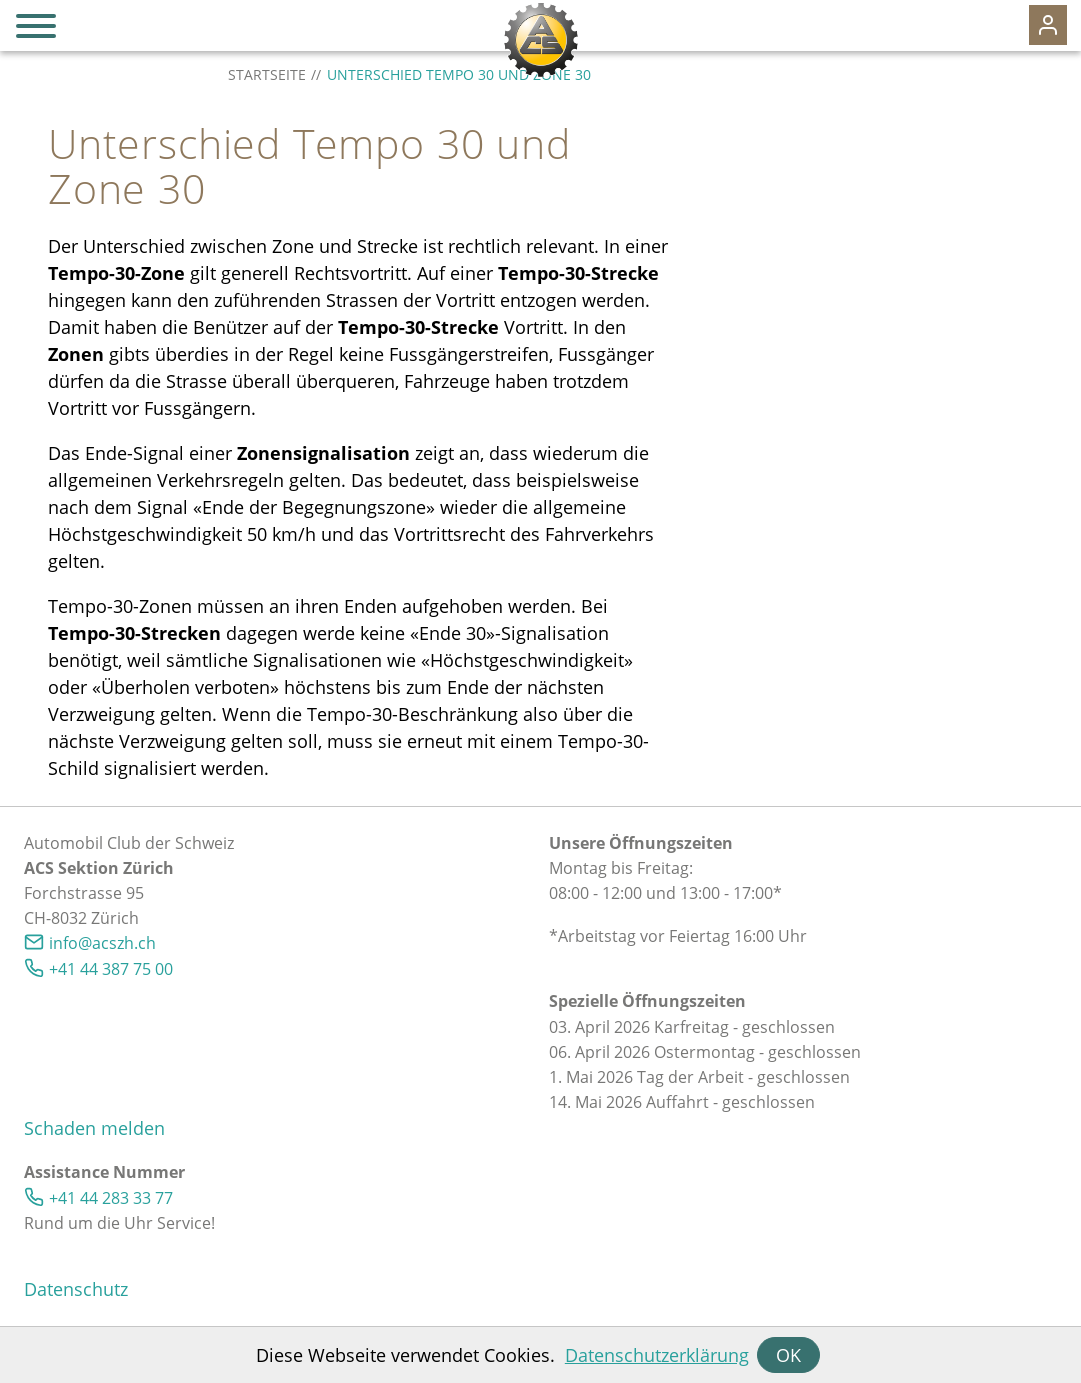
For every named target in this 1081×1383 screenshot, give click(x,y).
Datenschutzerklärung (657, 1355)
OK (788, 1355)
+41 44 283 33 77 (111, 1198)
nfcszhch (102, 943)
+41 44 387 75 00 (111, 969)
